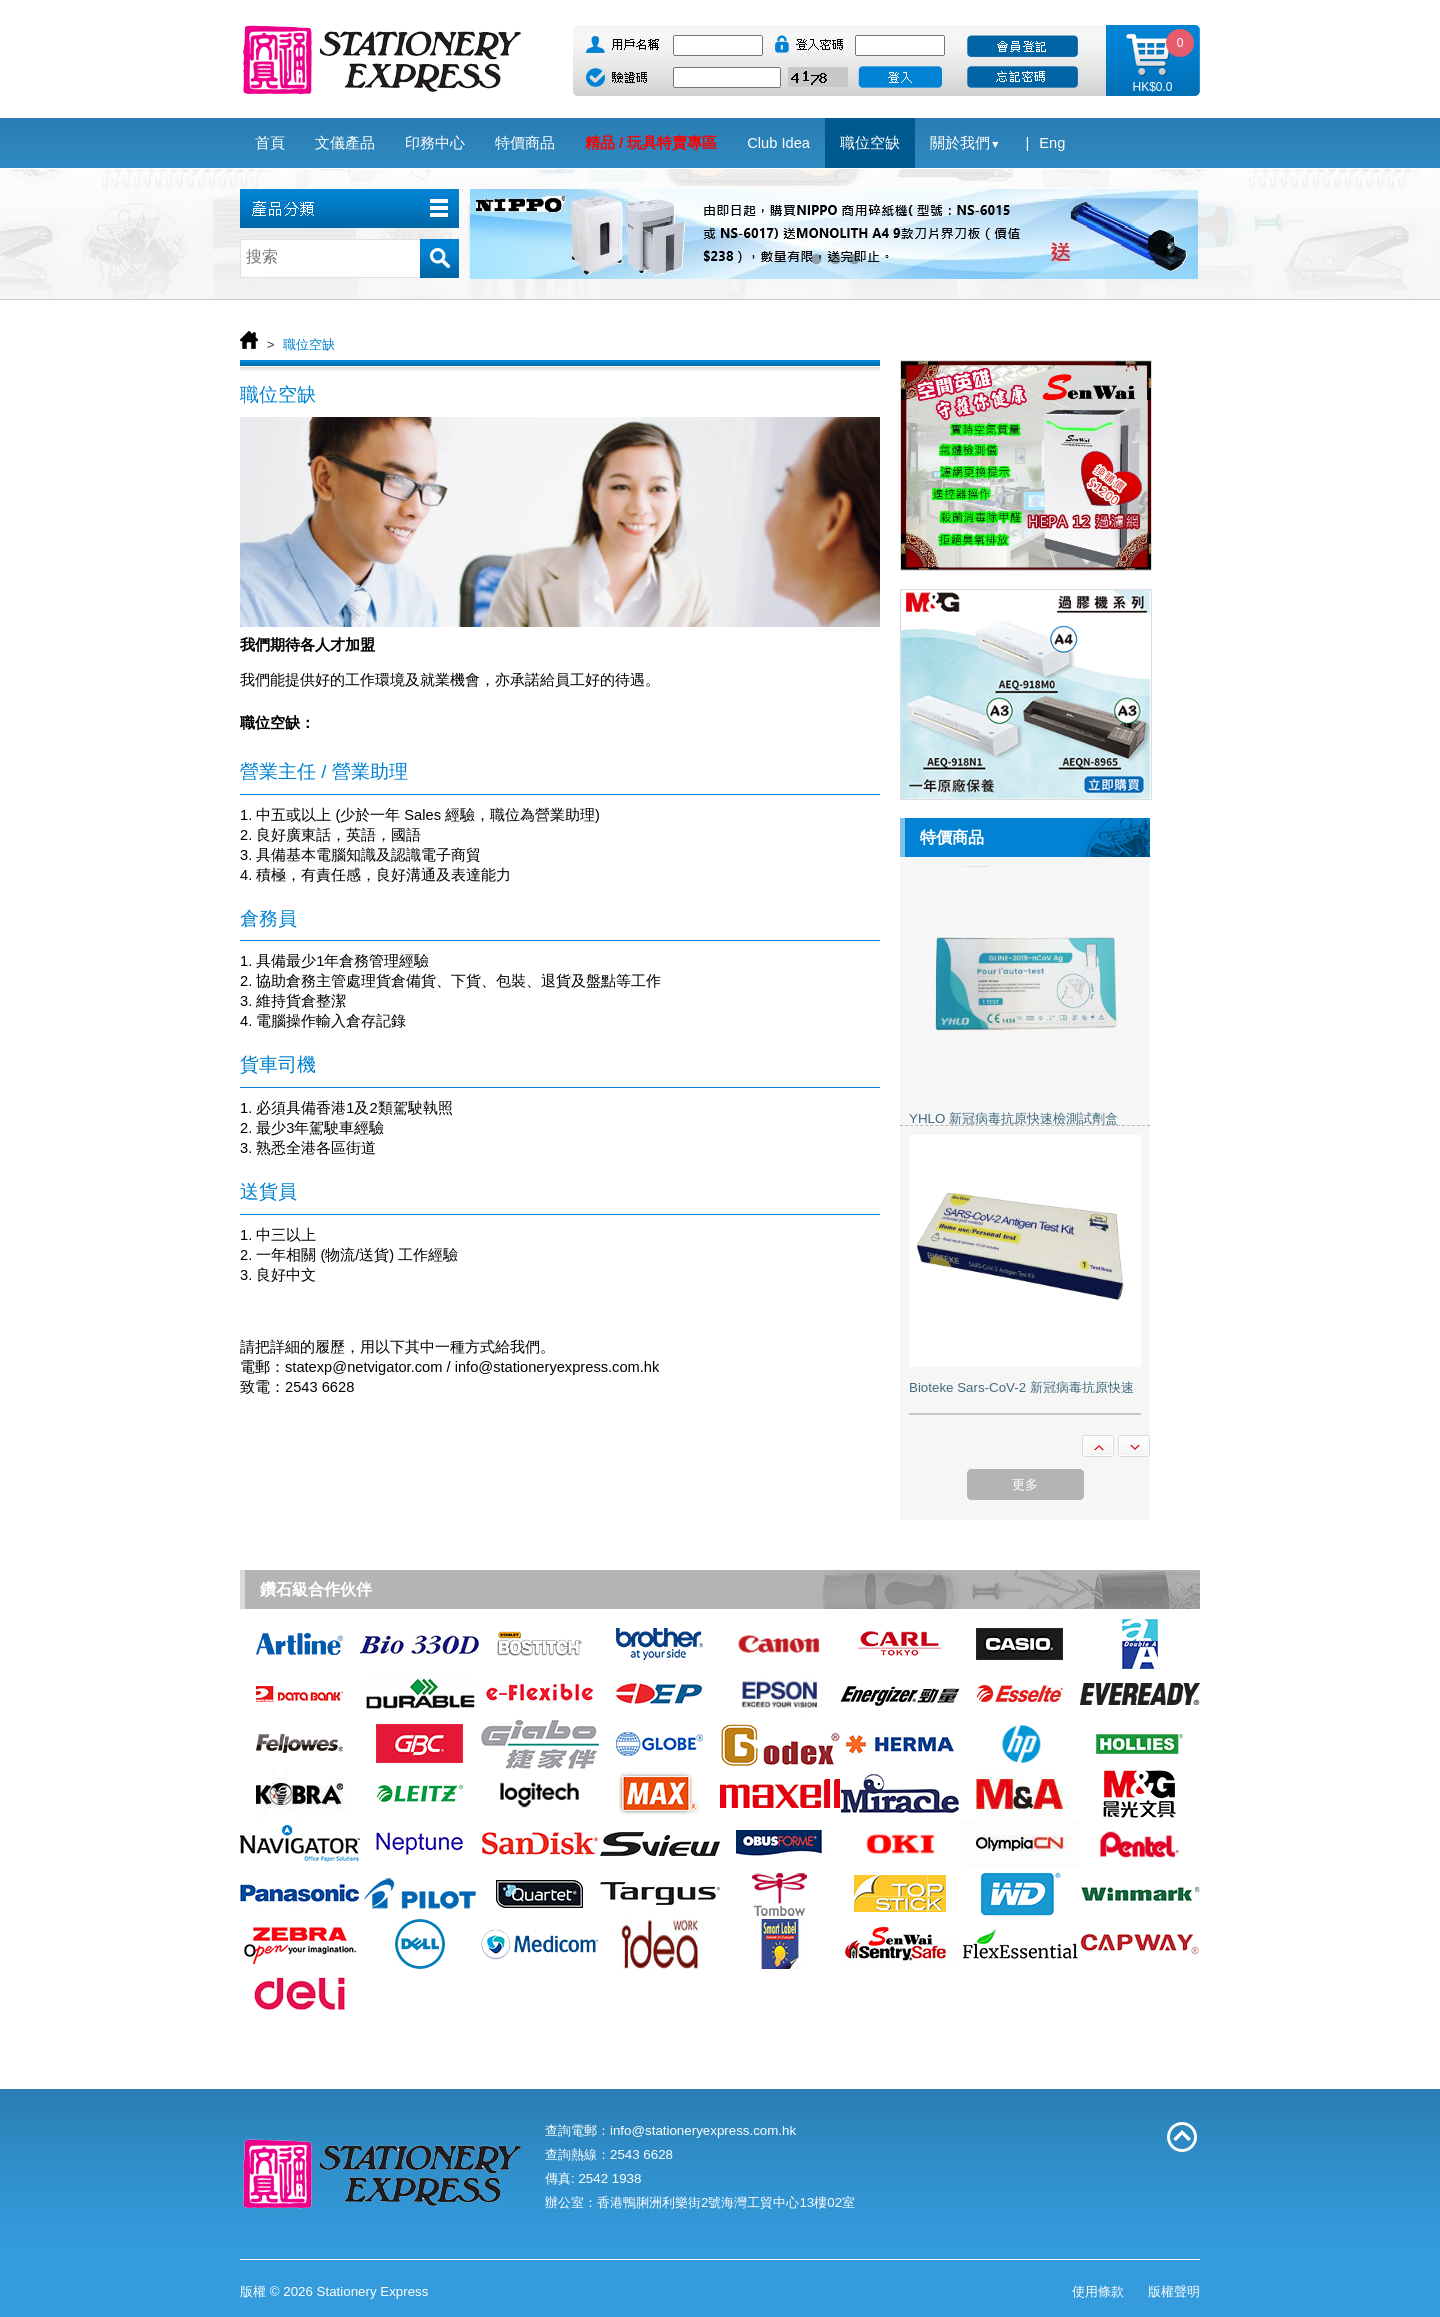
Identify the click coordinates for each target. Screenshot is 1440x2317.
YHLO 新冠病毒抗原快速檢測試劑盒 (1013, 1118)
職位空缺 (309, 344)
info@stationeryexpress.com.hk (703, 2130)
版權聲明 (1174, 2291)
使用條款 (1098, 2291)
